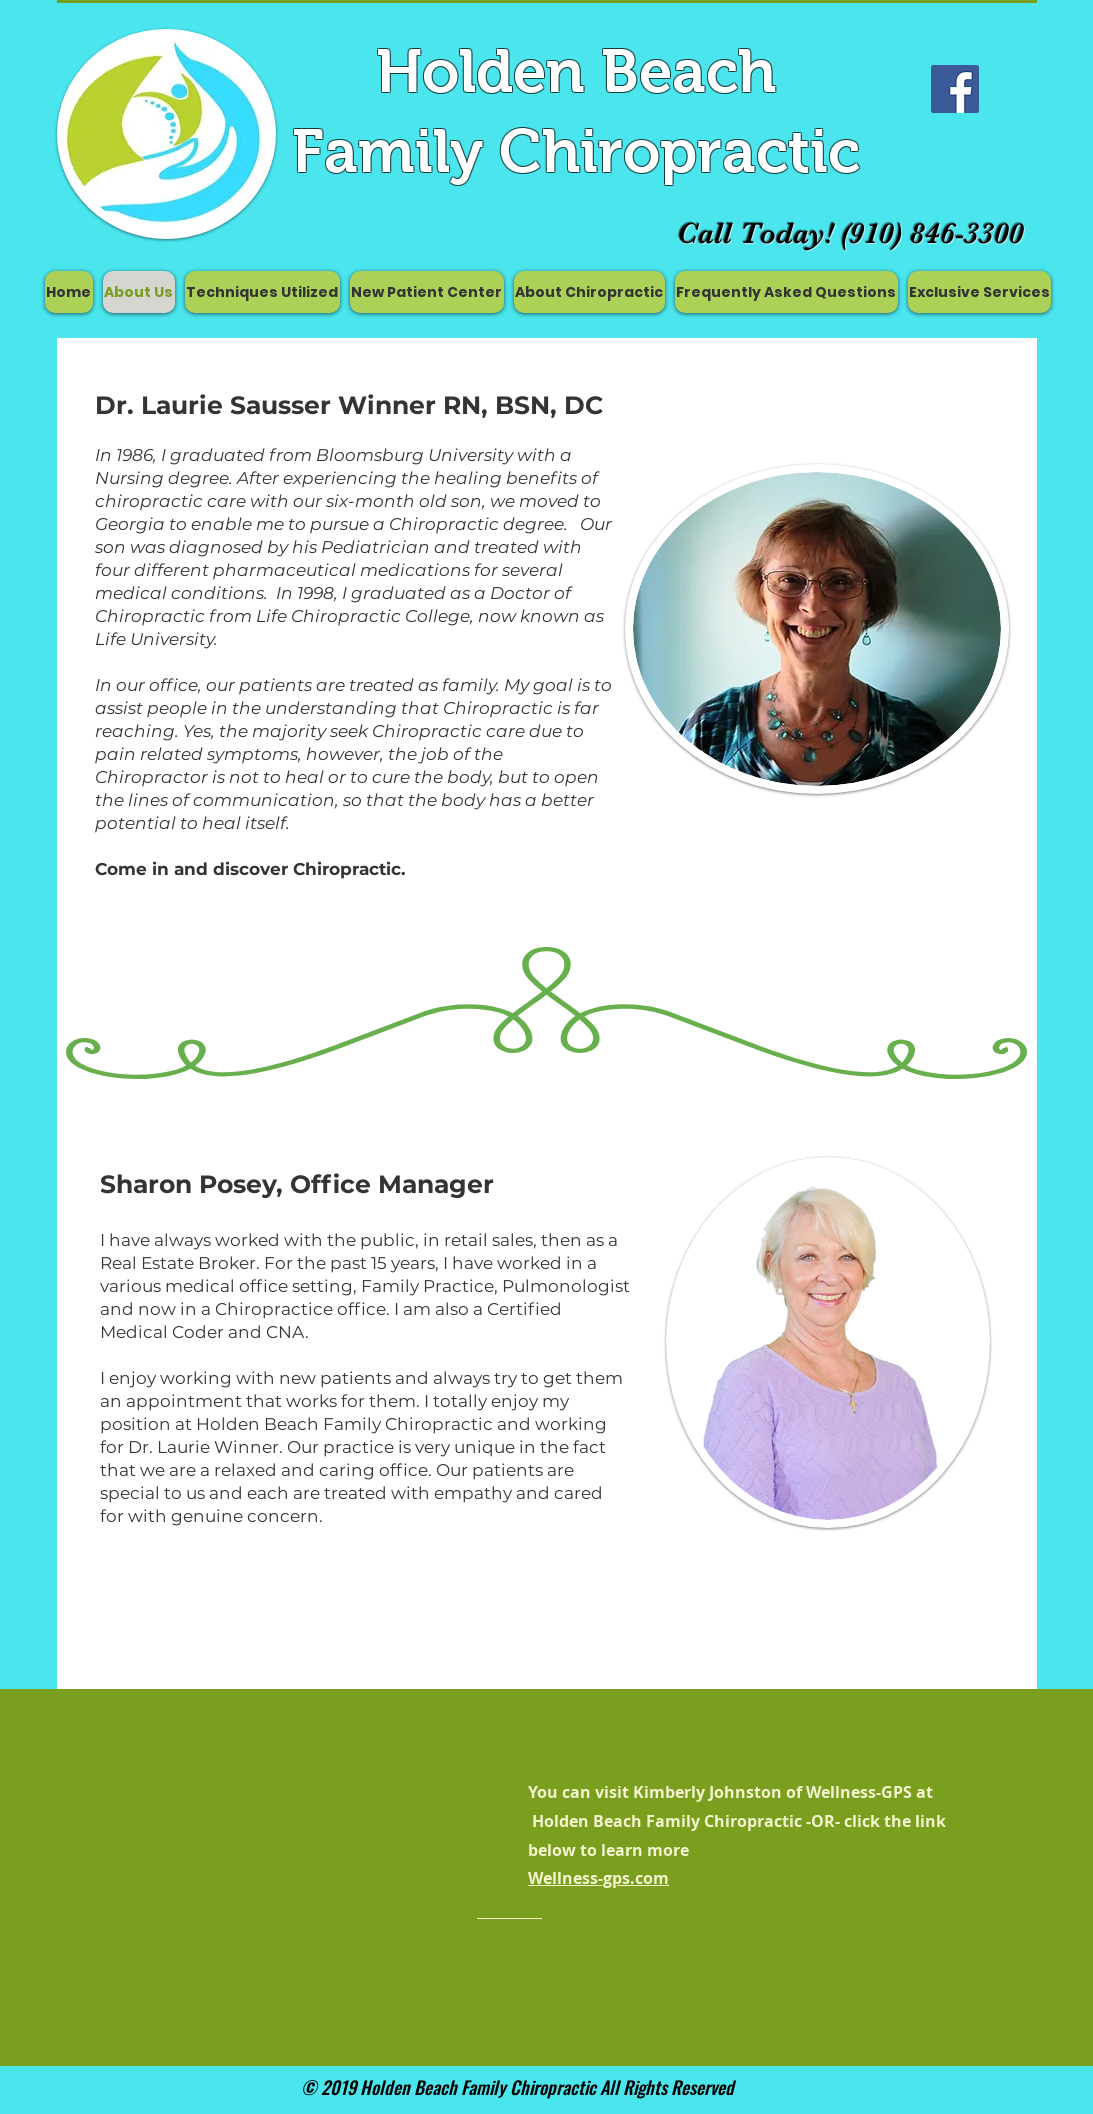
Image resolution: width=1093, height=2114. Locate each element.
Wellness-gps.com (598, 1878)
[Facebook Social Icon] (955, 89)
